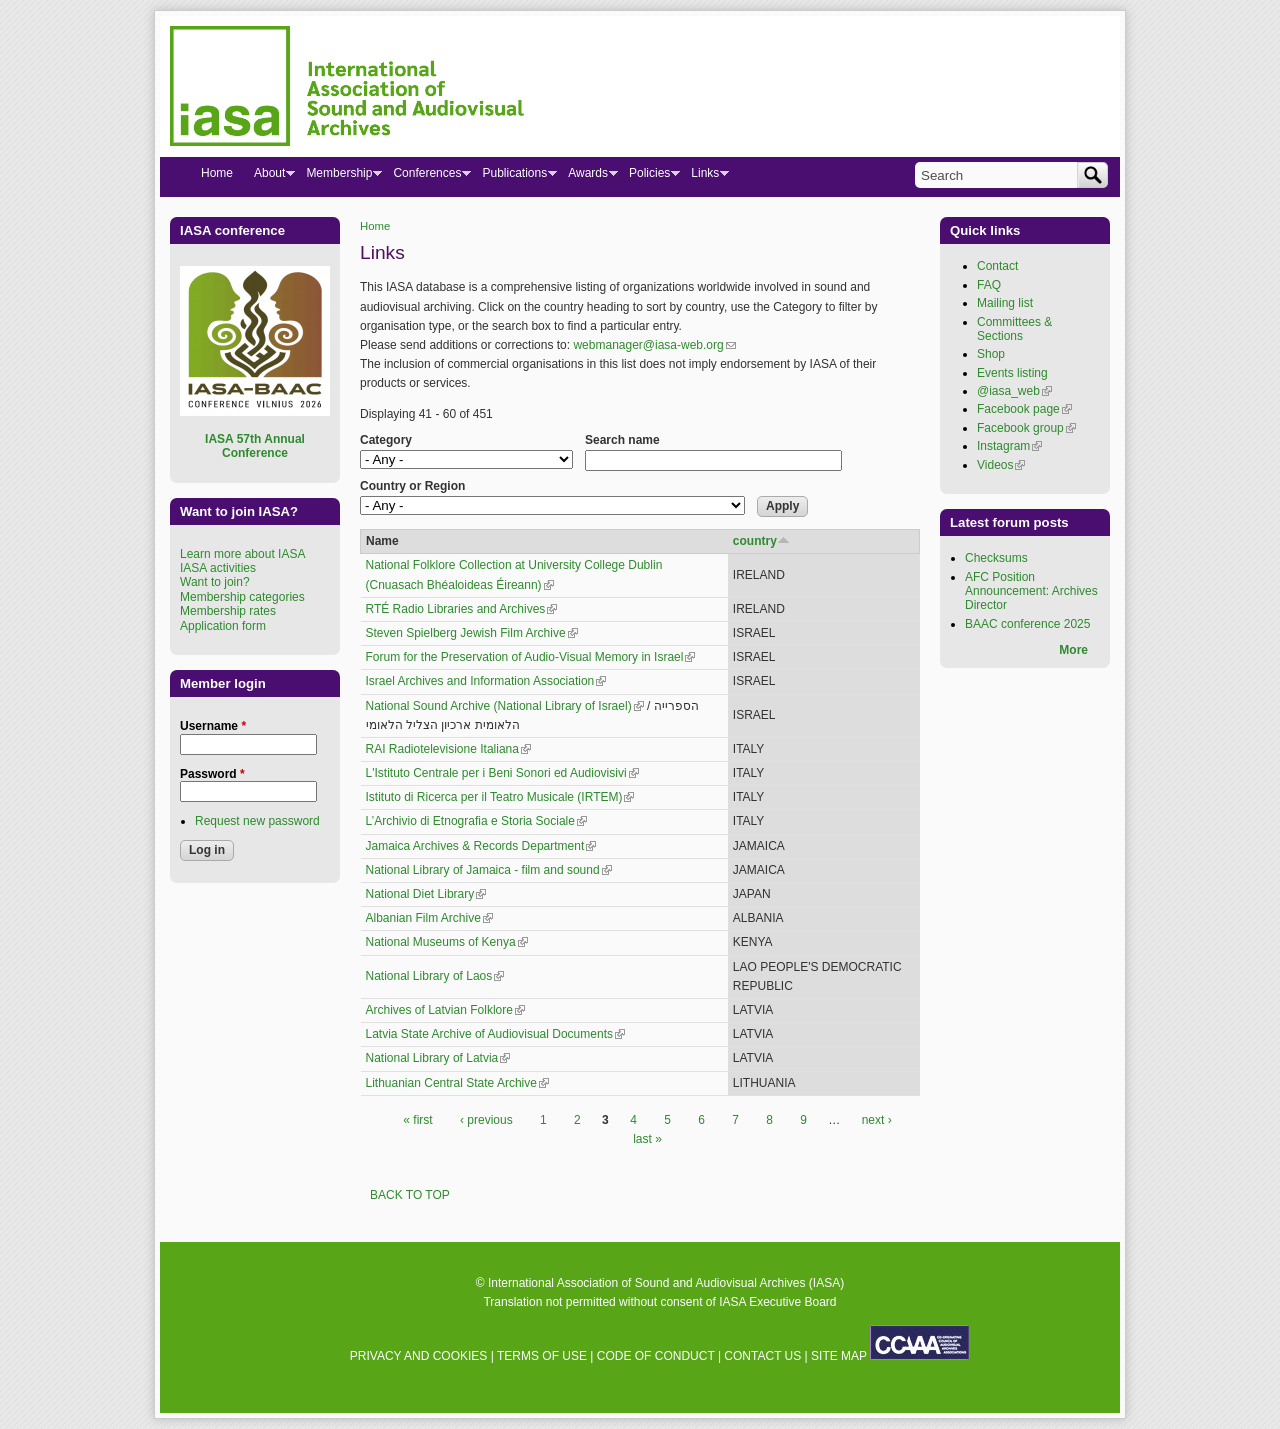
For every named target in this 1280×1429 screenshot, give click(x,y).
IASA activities (218, 568)
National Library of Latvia (438, 1058)
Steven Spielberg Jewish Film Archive (472, 633)
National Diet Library (426, 894)
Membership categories (242, 597)
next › (877, 1120)
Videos (1001, 465)
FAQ (989, 285)
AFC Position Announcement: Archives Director (1031, 591)
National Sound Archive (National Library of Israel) (505, 706)
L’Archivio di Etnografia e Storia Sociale (476, 821)
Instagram (1009, 446)
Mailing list (1005, 303)
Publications (514, 177)
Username (213, 726)
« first (417, 1120)
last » (647, 1139)
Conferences (426, 177)
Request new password (257, 821)
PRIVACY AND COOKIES (419, 1356)
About (269, 177)
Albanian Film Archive (429, 918)
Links (704, 177)
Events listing (1012, 373)
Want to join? (215, 582)
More (1073, 650)
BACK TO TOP (410, 1195)
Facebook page (1024, 409)
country (761, 541)
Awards (587, 177)
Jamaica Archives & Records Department (481, 846)
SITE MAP (839, 1356)
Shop (991, 354)
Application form (223, 626)
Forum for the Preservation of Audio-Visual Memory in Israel (531, 657)
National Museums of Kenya (447, 942)
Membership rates (228, 611)
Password (212, 774)
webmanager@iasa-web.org (654, 345)
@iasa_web (1014, 391)
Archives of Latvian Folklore (445, 1010)
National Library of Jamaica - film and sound (489, 870)
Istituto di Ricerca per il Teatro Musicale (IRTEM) (500, 797)
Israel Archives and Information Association (486, 681)
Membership (338, 177)
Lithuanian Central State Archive (457, 1083)
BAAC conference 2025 (1027, 624)
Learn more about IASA (242, 554)
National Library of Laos (435, 976)
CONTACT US (762, 1356)
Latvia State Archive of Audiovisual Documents (495, 1034)
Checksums (996, 558)
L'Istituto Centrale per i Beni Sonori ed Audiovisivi (502, 773)
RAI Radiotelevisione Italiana (448, 749)
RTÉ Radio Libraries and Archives (462, 609)
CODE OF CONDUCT (656, 1356)
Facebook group (1026, 428)
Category (386, 440)
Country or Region (412, 486)
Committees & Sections (1014, 329)
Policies (649, 177)
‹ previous (486, 1120)
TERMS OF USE (542, 1356)
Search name (622, 440)
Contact (997, 266)
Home (375, 226)
